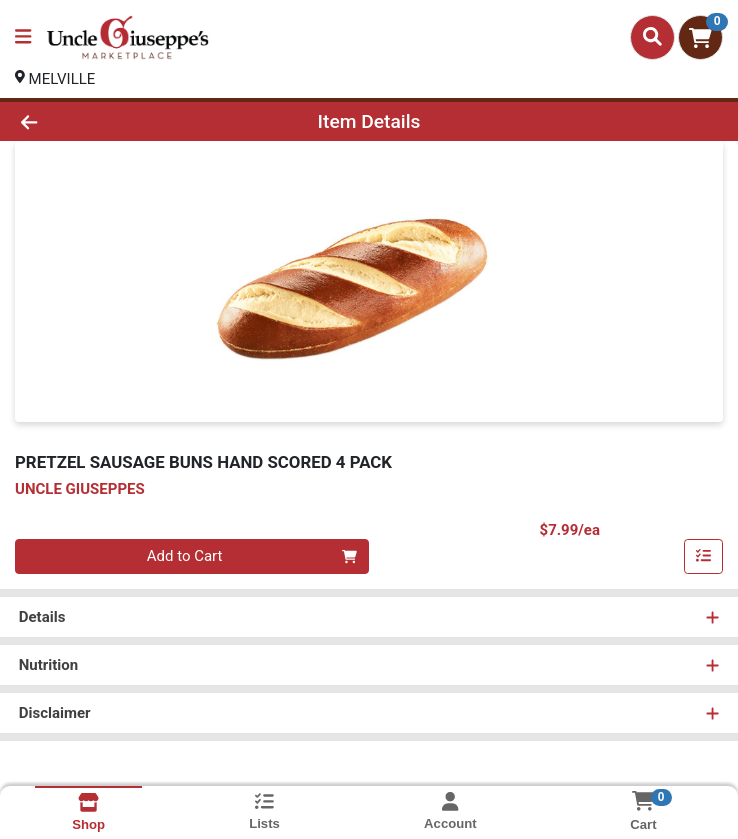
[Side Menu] (23, 37)
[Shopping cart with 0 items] (700, 37)
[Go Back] (103, 121)
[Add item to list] (704, 557)
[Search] (652, 37)
